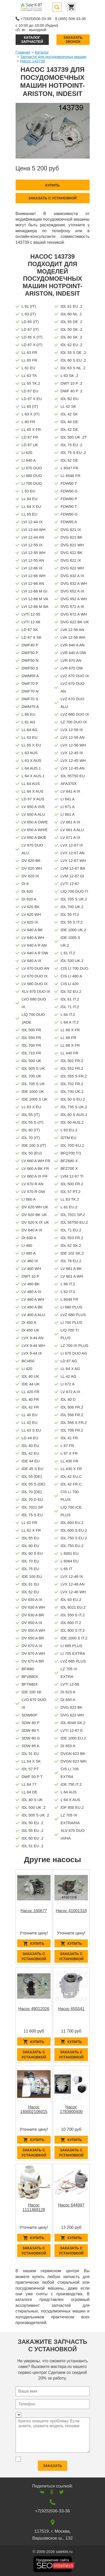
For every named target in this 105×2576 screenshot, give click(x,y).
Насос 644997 (71, 2205)
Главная (23, 52)
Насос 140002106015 (34, 2109)
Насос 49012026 (33, 2009)
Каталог (42, 52)
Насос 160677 (34, 1911)
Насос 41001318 (71, 1911)
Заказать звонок (72, 39)
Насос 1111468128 (33, 2207)
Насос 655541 (71, 2009)
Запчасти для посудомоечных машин (53, 56)
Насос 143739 (32, 61)
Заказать (52, 2463)
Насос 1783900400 (71, 2109)
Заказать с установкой (52, 198)
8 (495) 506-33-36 (70, 18)
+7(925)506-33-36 (36, 18)
